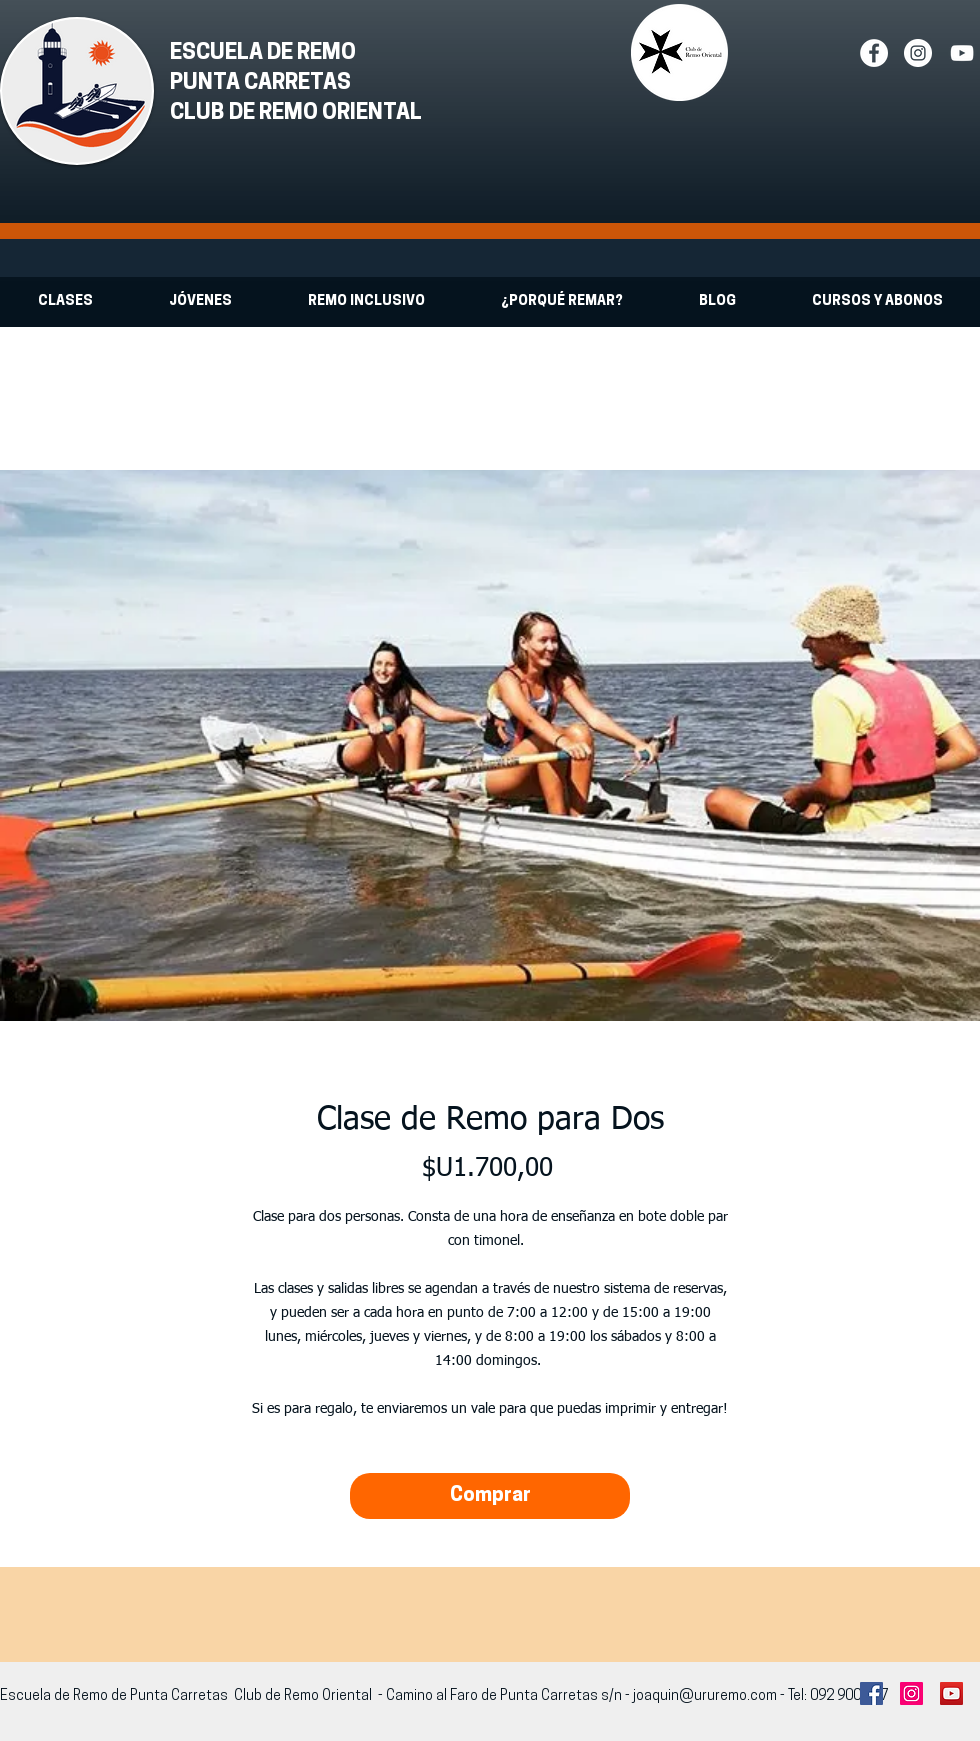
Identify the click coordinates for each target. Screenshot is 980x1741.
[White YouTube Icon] (962, 53)
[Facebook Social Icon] (871, 1693)
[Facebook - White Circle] (874, 53)
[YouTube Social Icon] (951, 1693)
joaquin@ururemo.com (705, 1696)
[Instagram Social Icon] (911, 1693)
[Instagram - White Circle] (918, 53)
